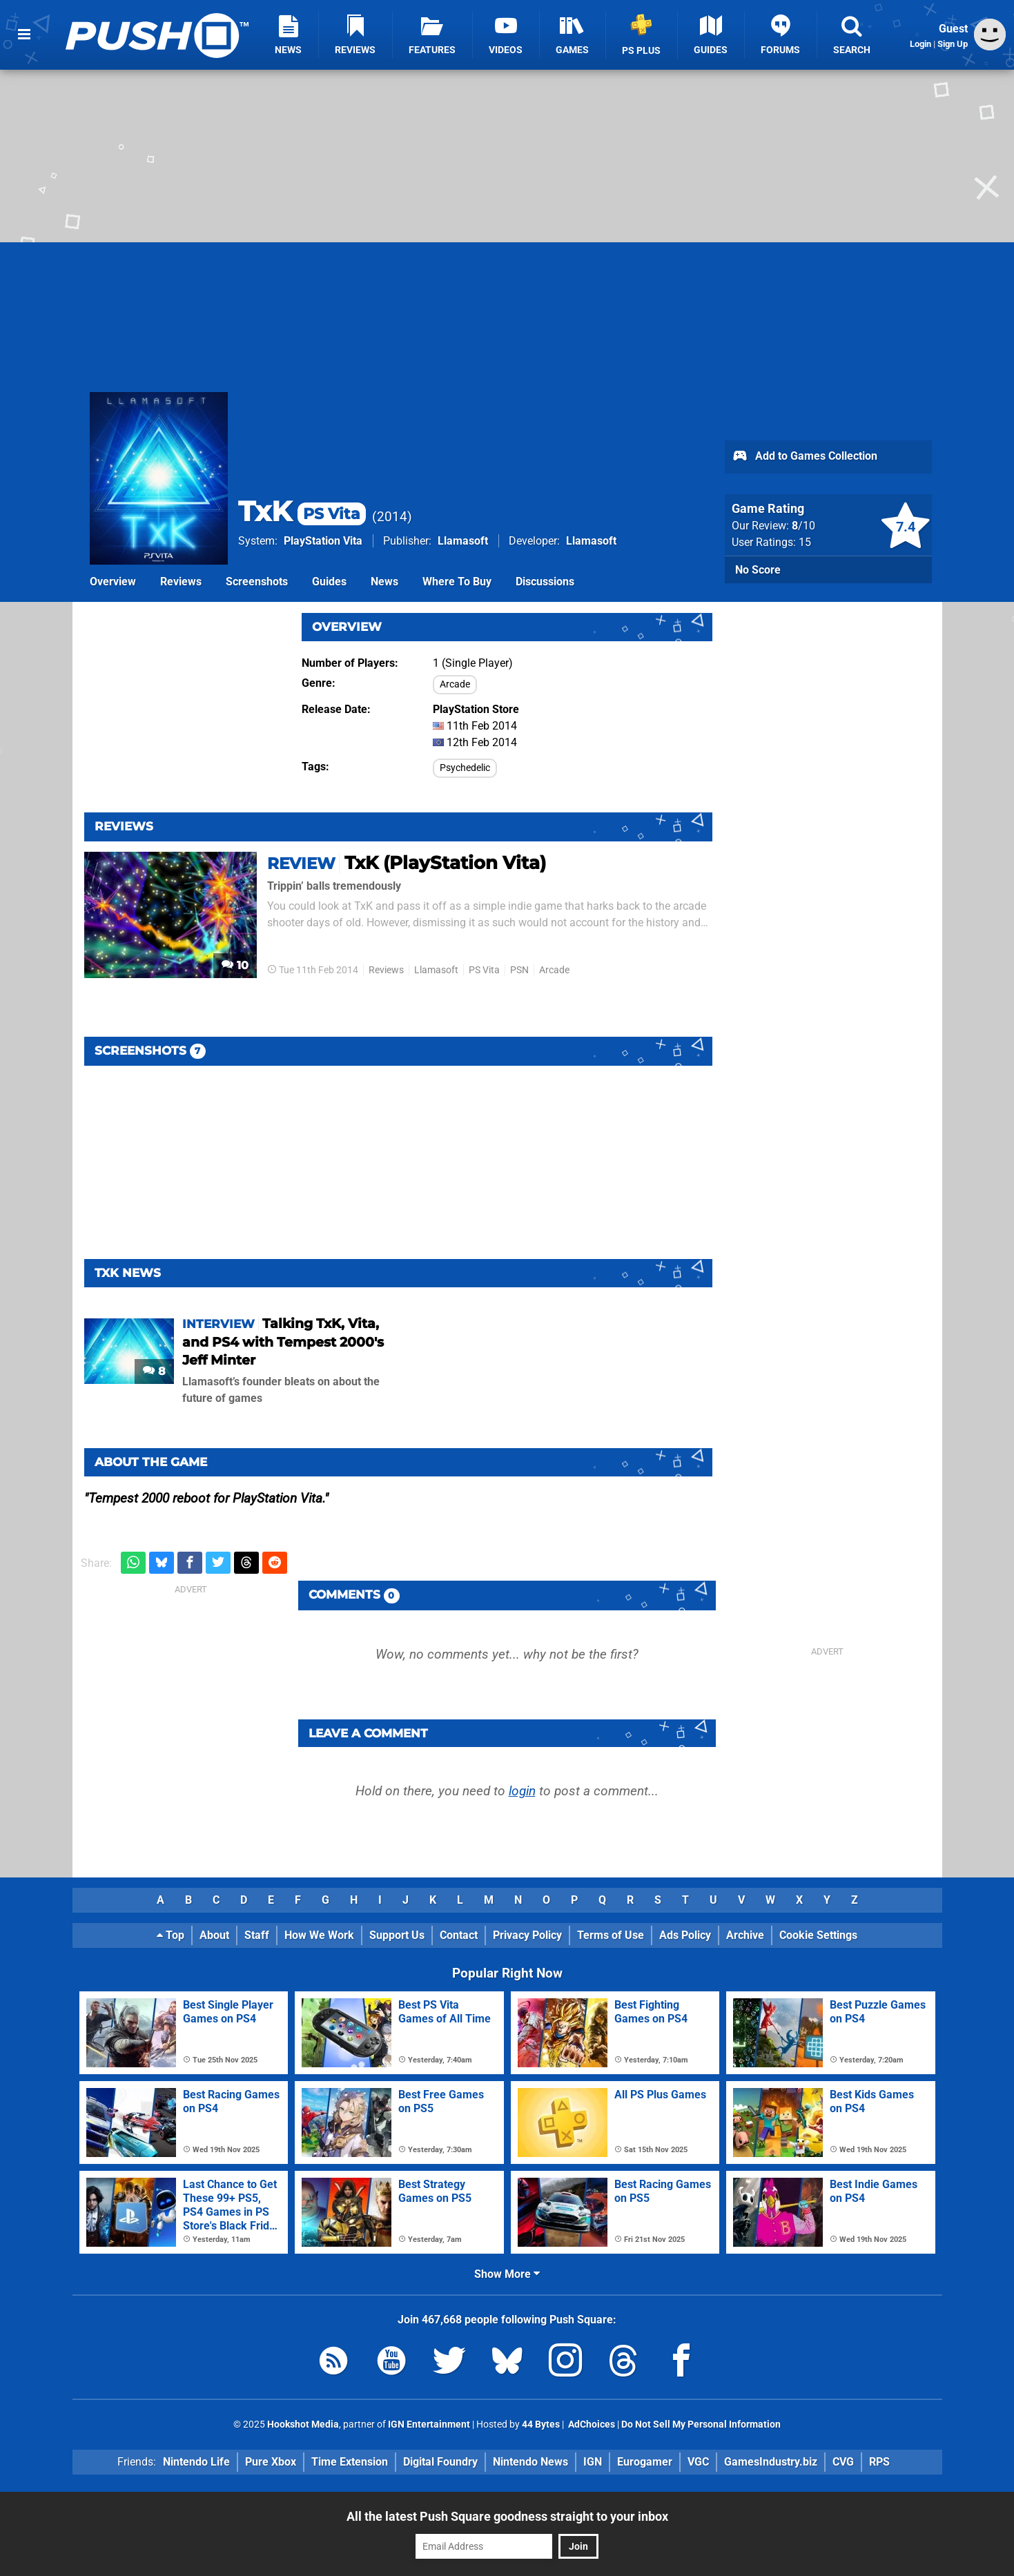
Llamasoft (463, 540)
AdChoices (590, 2424)
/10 (803, 525)
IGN (592, 2461)
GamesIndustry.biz (770, 2461)
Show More (507, 2274)
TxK (302, 511)
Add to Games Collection (804, 457)
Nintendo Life (196, 2461)
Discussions (545, 581)
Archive (745, 1935)
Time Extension (349, 2461)
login (522, 1791)
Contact (459, 1935)
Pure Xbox (270, 2461)
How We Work (319, 1935)
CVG (843, 2461)
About (214, 1935)
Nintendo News (530, 2461)
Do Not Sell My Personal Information (701, 2424)
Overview (113, 581)
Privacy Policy (527, 1935)
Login (920, 44)
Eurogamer (644, 2461)
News (384, 581)
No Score (758, 569)
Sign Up (952, 44)
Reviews (181, 581)
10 (235, 965)
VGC (698, 2461)
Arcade (455, 684)
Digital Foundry (440, 2461)
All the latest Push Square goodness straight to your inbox (507, 2516)
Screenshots (257, 581)
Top (170, 1935)
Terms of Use (610, 1935)
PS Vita (484, 970)
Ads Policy (685, 1935)
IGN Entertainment (429, 2424)
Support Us (397, 1935)
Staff (256, 1935)
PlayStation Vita (323, 540)
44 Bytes (541, 2424)
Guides (329, 581)
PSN (519, 970)
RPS (879, 2461)
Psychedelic (465, 768)
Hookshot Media (303, 2424)
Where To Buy (456, 581)
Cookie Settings (818, 1935)
